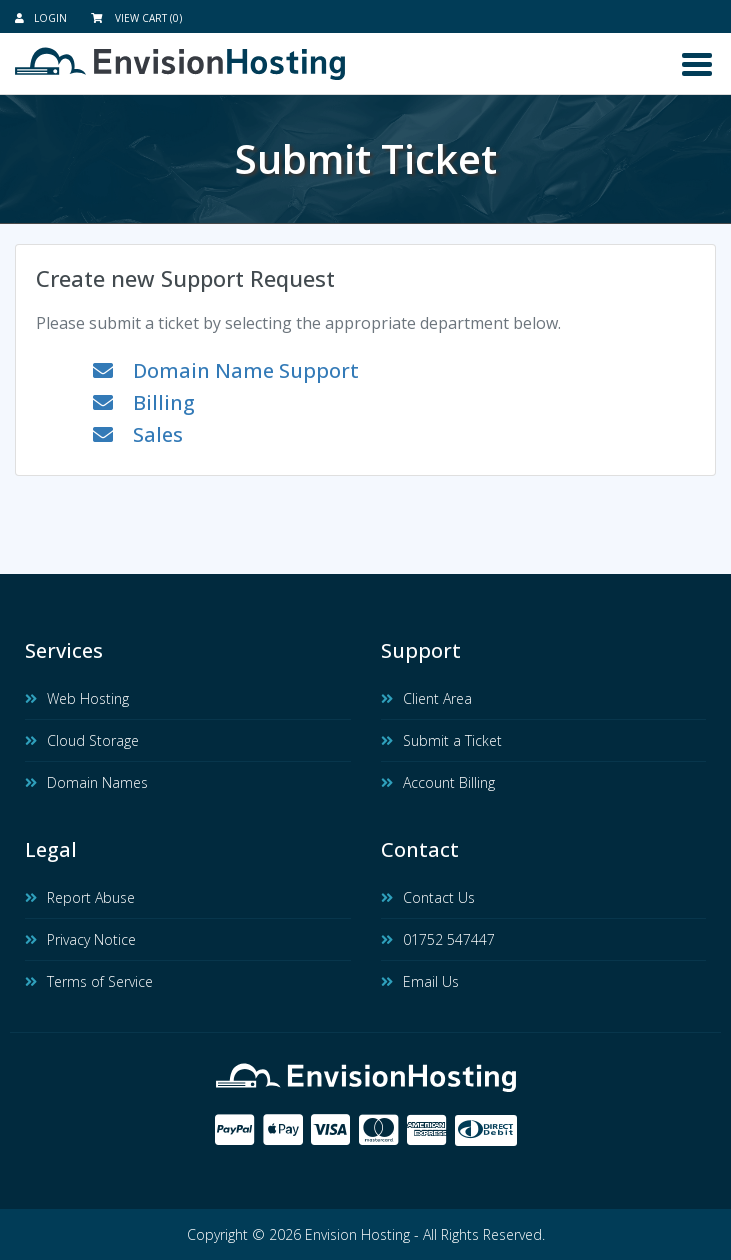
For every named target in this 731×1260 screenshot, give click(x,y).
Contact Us (428, 897)
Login (41, 18)
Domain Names (86, 782)
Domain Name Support (226, 370)
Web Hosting (77, 698)
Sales (138, 434)
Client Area (426, 698)
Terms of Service (89, 981)
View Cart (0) (136, 18)
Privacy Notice (80, 939)
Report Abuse (80, 897)
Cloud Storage (82, 740)
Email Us (420, 981)
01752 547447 (438, 939)
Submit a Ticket (441, 740)
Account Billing (438, 782)
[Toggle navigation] (697, 64)
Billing (144, 402)
